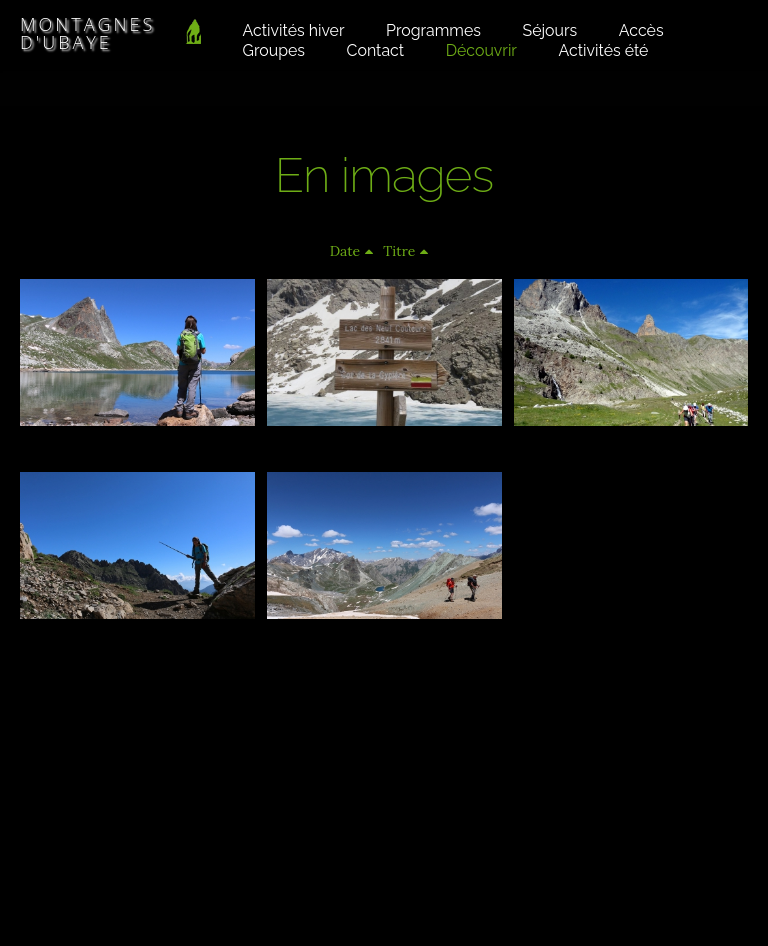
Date (345, 251)
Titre (399, 251)
